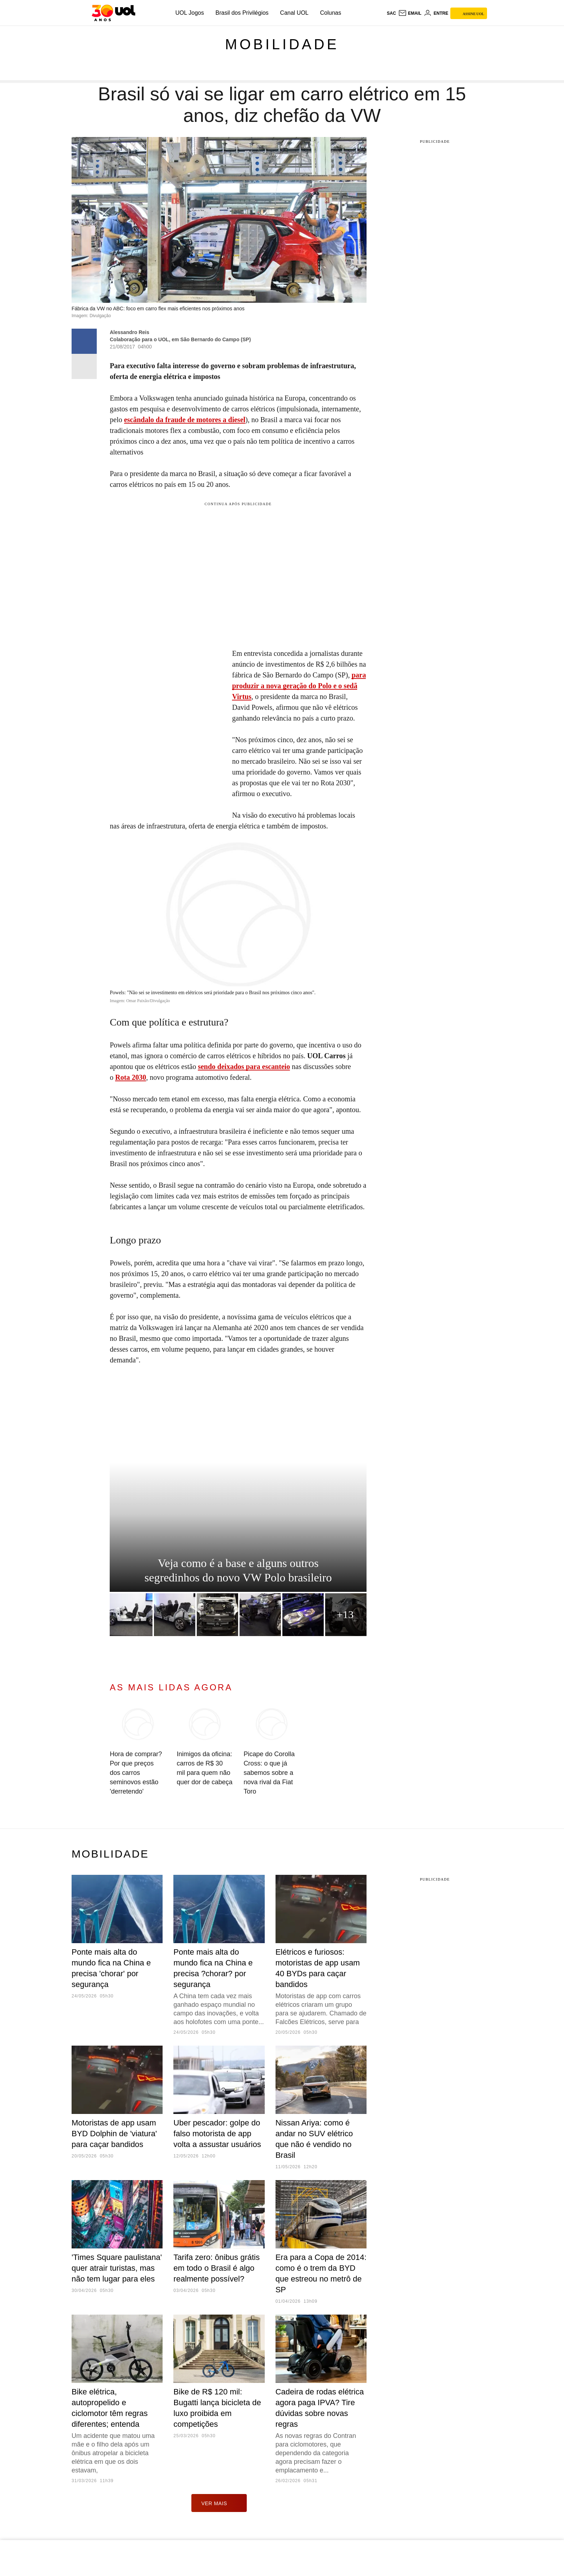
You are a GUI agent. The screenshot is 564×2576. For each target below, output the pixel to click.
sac (391, 13)
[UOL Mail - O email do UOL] (410, 13)
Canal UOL (294, 13)
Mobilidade (282, 44)
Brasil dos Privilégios (242, 13)
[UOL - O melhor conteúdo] (113, 13)
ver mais (219, 2503)
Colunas (330, 13)
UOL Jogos (190, 13)
